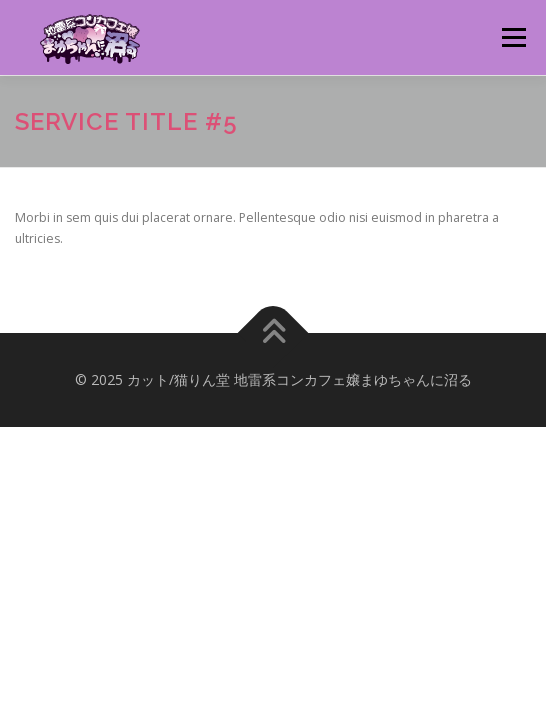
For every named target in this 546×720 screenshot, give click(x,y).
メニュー (513, 37)
